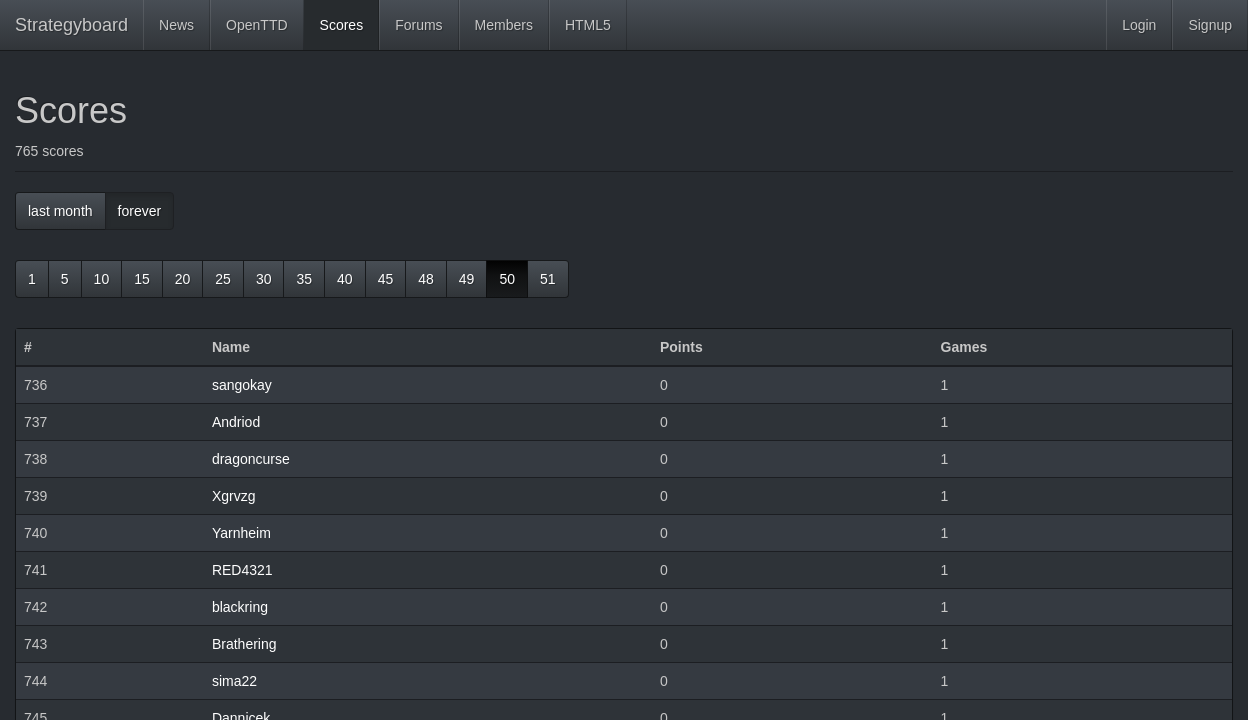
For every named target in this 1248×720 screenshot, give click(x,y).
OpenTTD (256, 25)
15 (142, 279)
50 (507, 279)
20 (183, 279)
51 (548, 279)
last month (60, 211)
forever (140, 211)
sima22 (234, 681)
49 (467, 279)
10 (102, 279)
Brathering (244, 644)
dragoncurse (251, 459)
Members (504, 25)
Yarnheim (241, 533)
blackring (240, 607)
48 (426, 279)
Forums (418, 25)
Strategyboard (71, 25)
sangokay (242, 385)
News (176, 25)
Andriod (236, 422)
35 (304, 279)
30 (264, 279)
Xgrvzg (234, 496)
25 (223, 279)
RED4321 (242, 570)
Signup (1210, 25)
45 (386, 279)
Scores (342, 25)
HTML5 (588, 25)
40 (345, 279)
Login (1139, 25)
